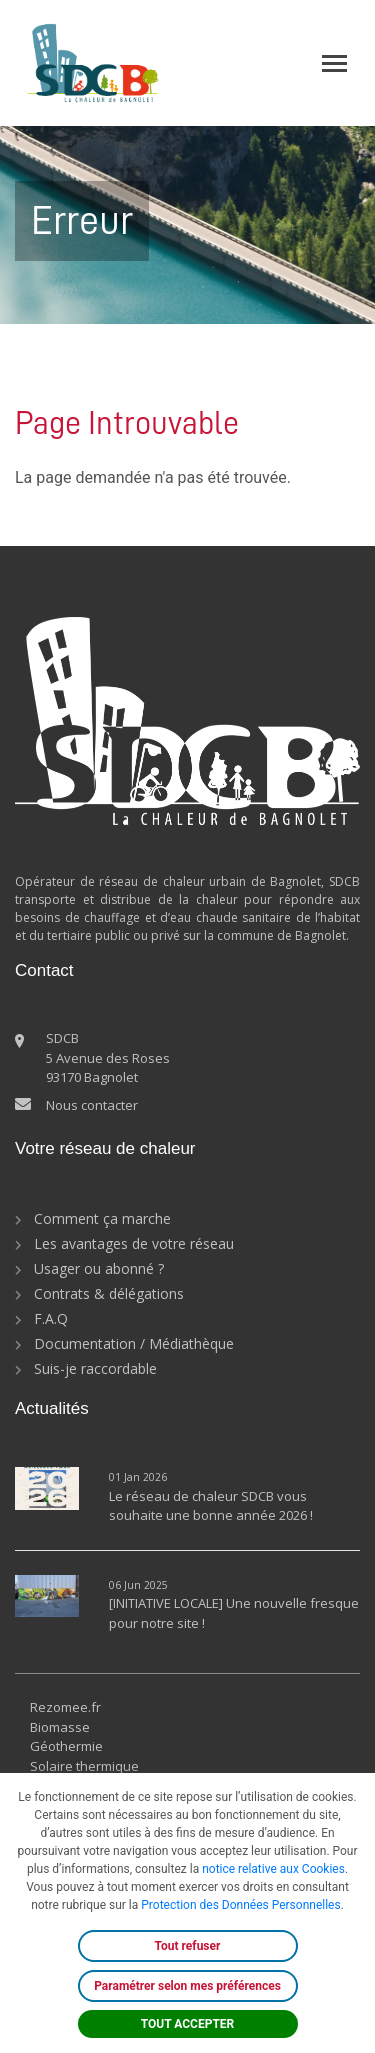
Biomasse (60, 1727)
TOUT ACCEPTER (188, 2024)
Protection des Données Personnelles (240, 1905)
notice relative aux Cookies (273, 1869)
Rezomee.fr (65, 1707)
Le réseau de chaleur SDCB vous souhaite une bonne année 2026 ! (211, 1506)
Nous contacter (92, 1105)
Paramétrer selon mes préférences (187, 1986)
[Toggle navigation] (334, 63)
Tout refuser (188, 1946)
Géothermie (66, 1746)
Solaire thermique (84, 1766)
